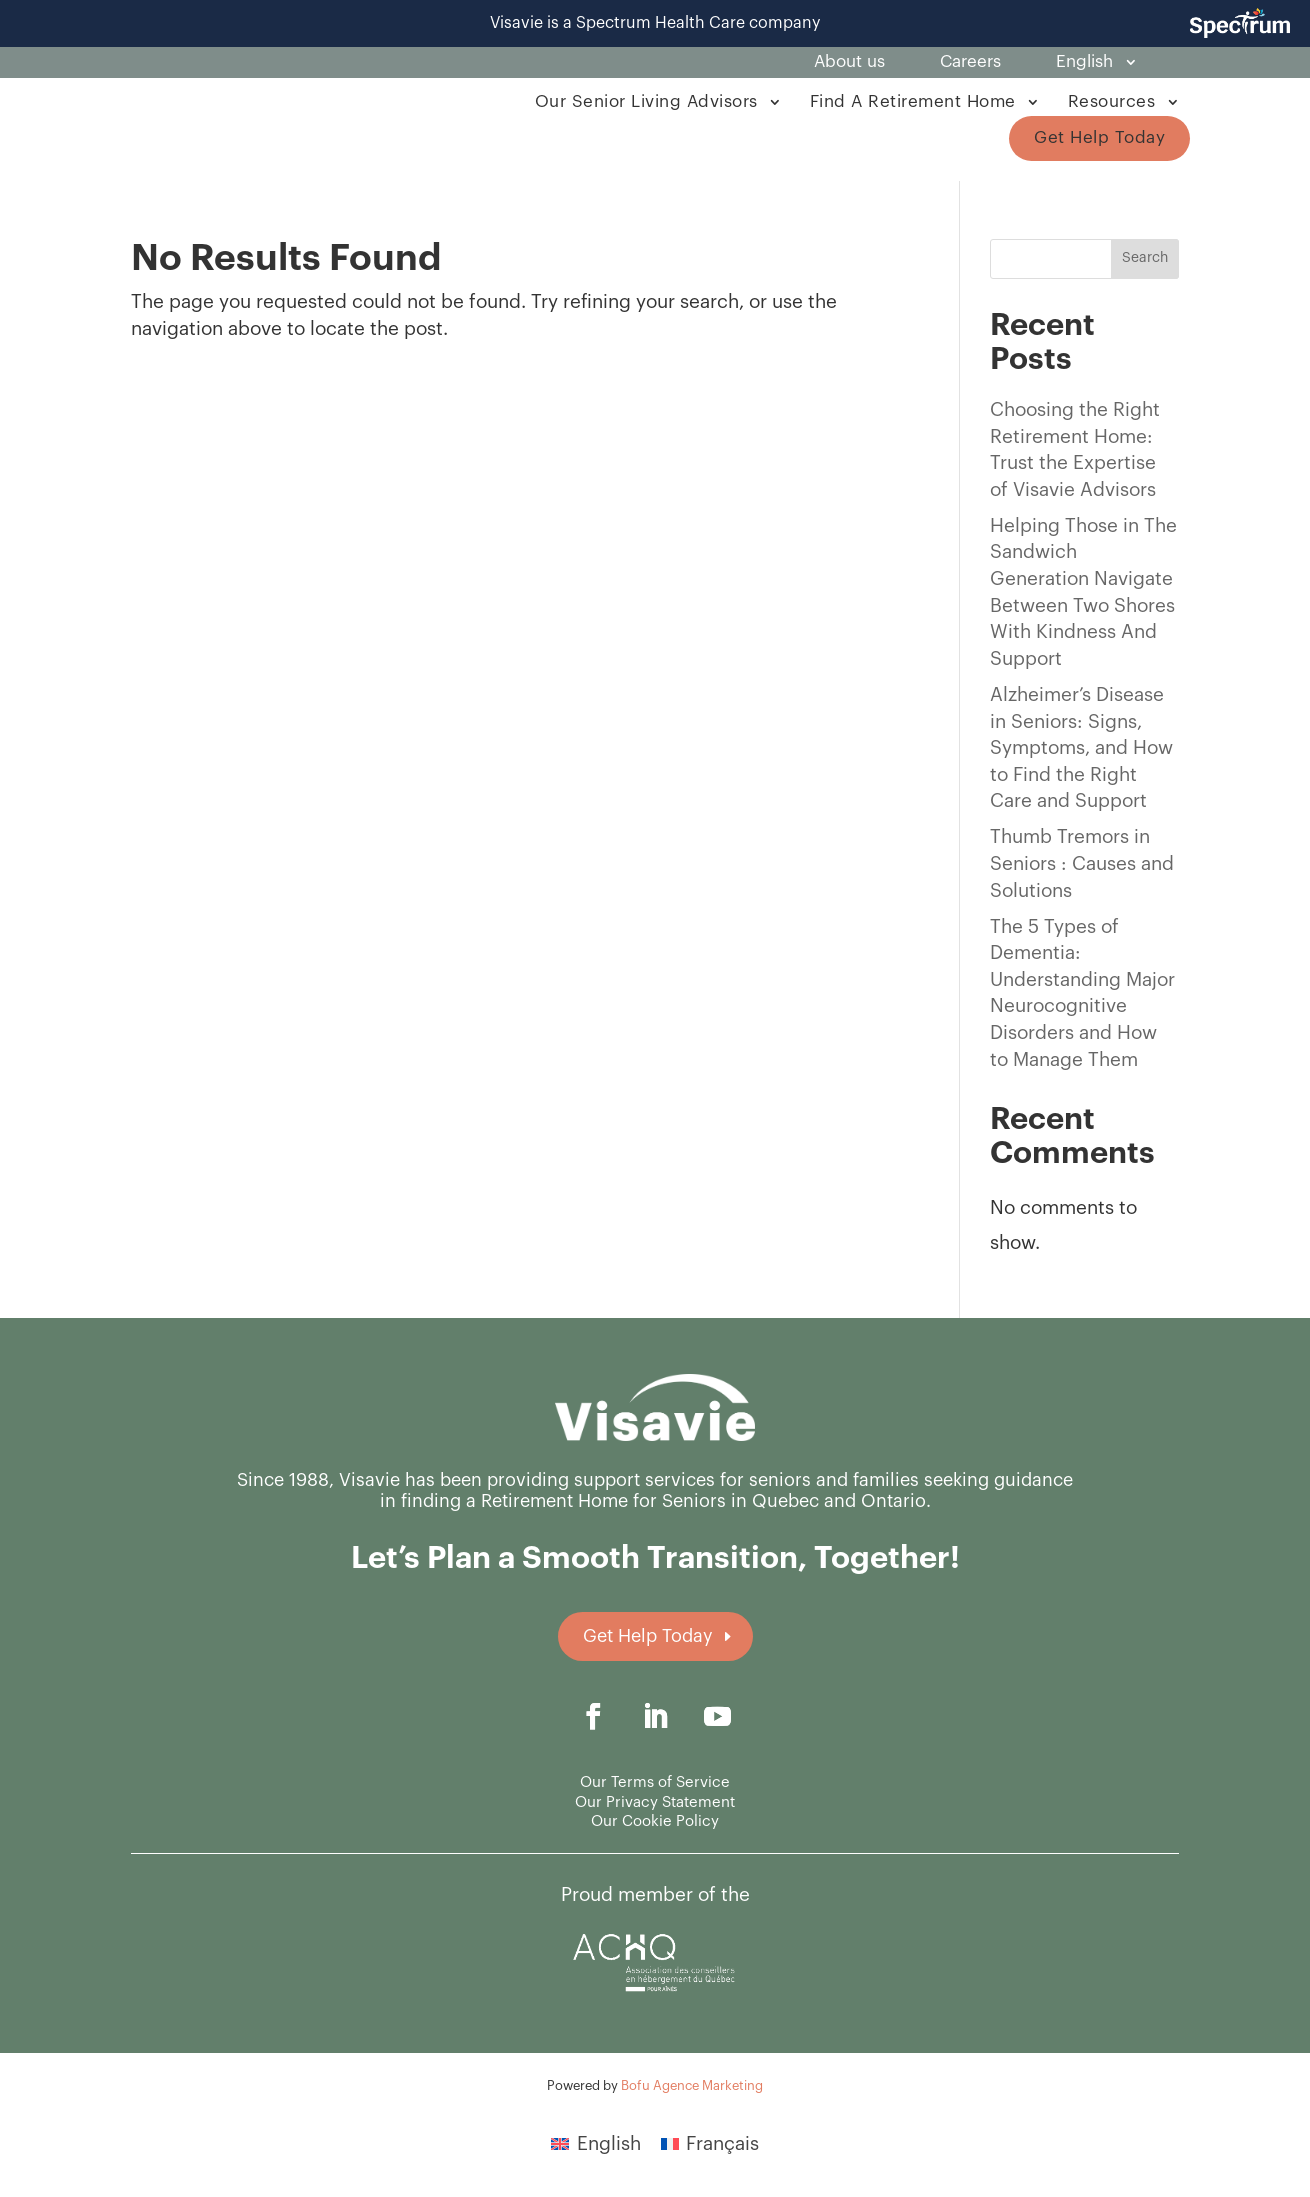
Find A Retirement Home (913, 101)
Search (1145, 258)
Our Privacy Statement (655, 1802)
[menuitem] (1094, 66)
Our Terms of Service (655, 1782)
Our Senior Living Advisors (646, 101)
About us (849, 62)
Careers (970, 62)
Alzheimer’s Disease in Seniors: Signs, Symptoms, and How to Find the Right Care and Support (1081, 747)
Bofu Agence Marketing (692, 2085)
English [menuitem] (609, 2143)
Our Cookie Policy (655, 1821)
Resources (1112, 101)
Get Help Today (1099, 137)
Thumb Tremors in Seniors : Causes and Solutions (1082, 863)
